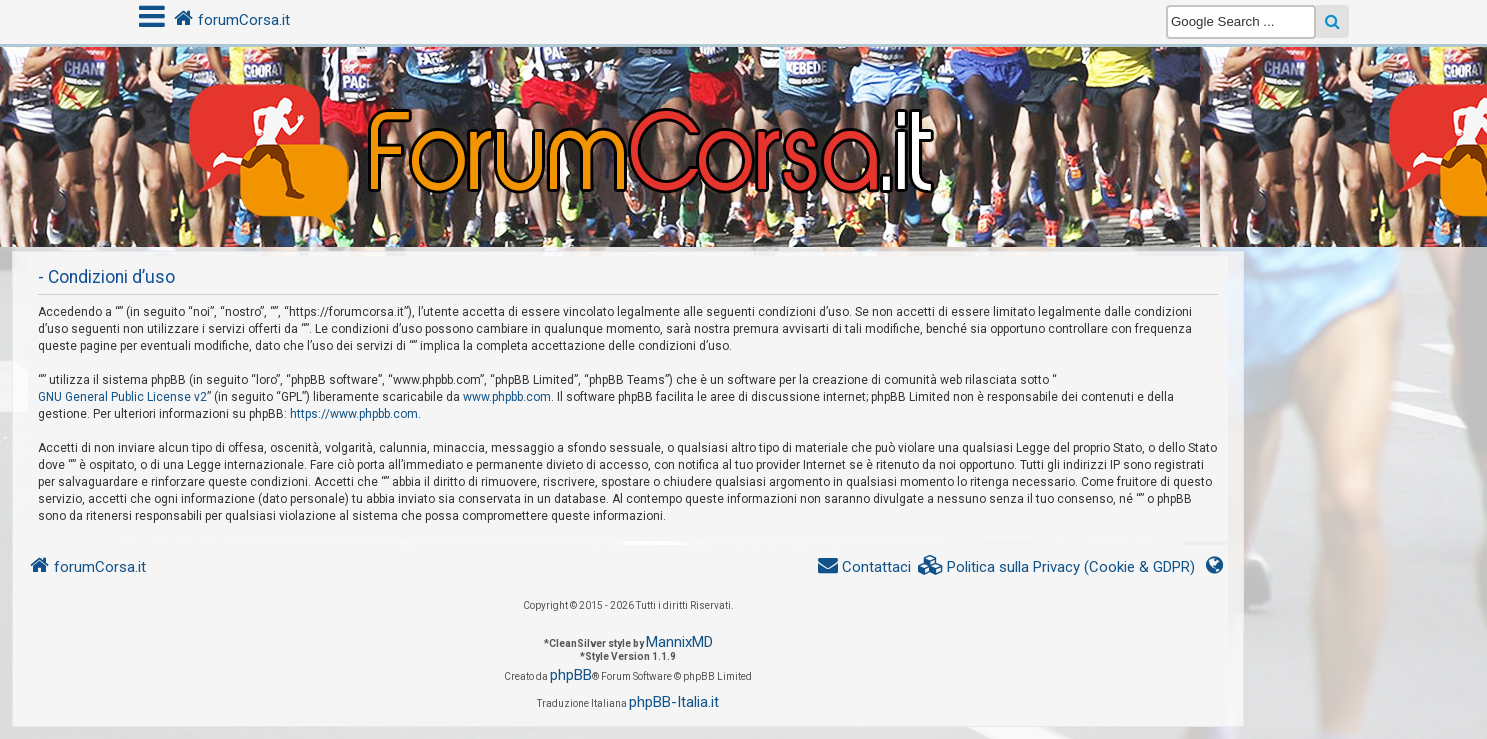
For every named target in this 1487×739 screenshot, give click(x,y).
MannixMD (679, 642)
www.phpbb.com (507, 397)
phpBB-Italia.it (674, 702)
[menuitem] (1057, 567)
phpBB (571, 675)
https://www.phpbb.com (354, 414)
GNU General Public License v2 (122, 397)
